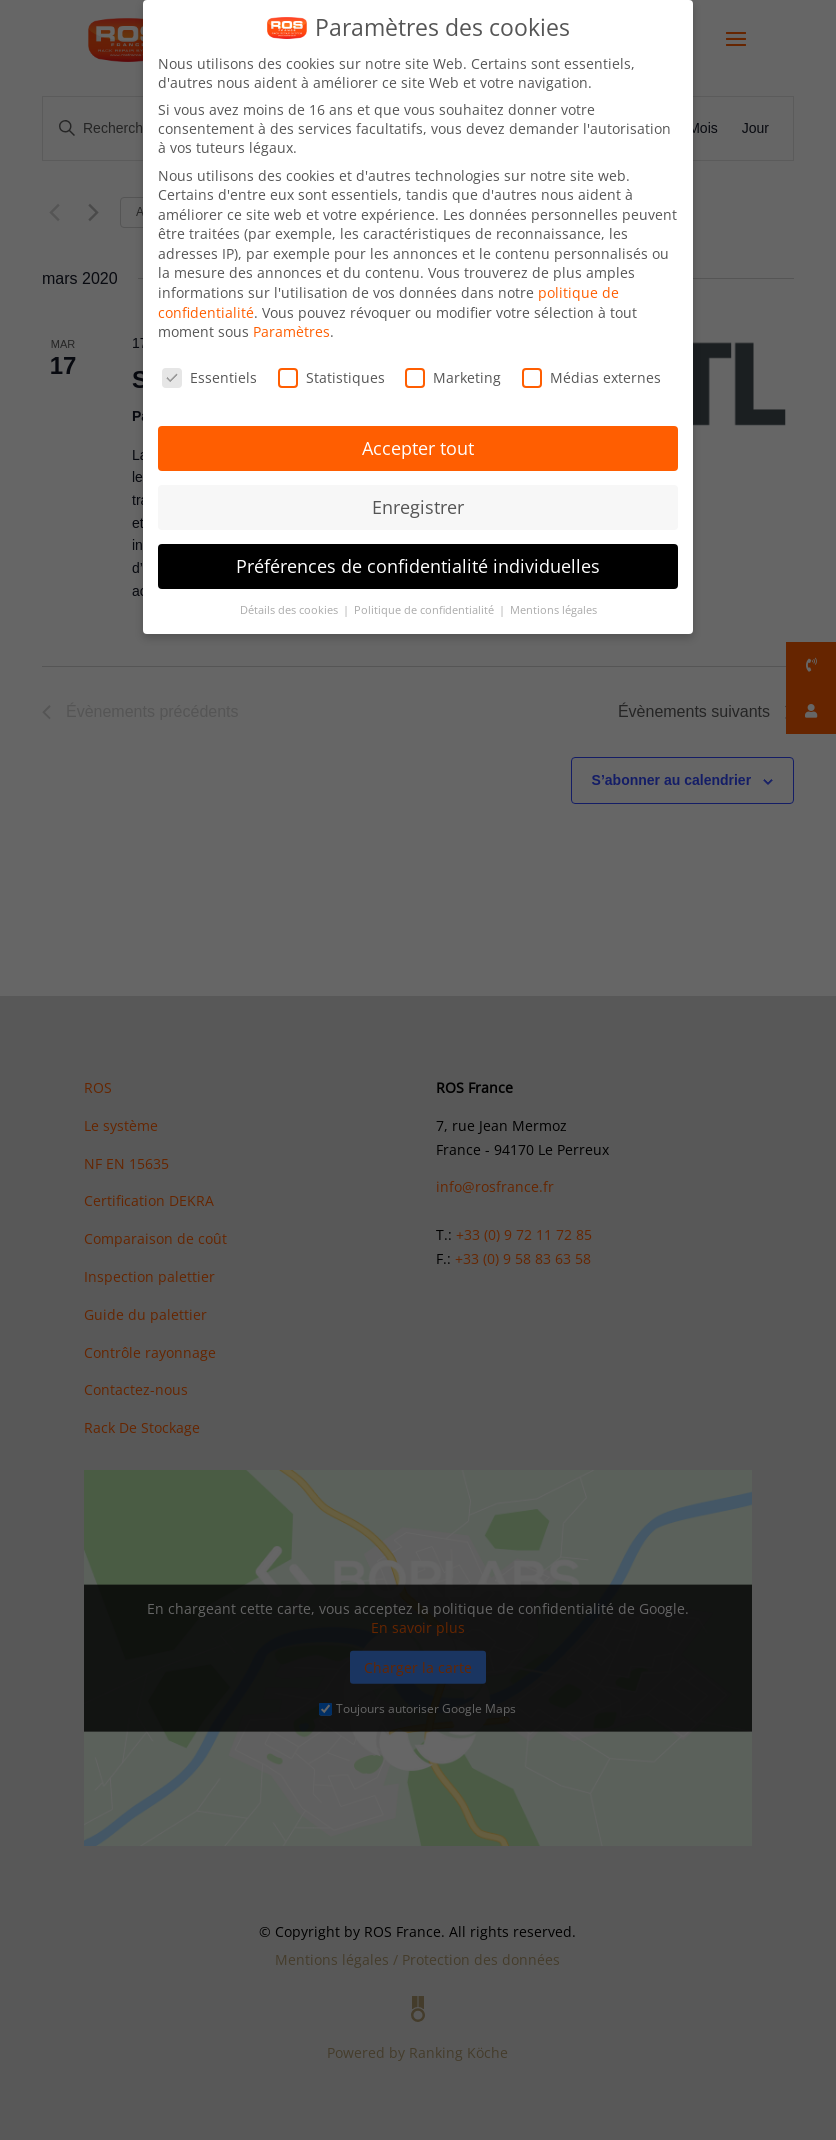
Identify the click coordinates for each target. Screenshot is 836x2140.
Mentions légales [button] (553, 610)
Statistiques (331, 377)
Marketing (453, 377)
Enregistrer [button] (418, 507)
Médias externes (591, 377)
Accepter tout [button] (418, 448)
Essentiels (209, 377)
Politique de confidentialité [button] (425, 610)
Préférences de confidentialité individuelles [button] (418, 566)
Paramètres (291, 331)
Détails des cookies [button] (290, 610)
